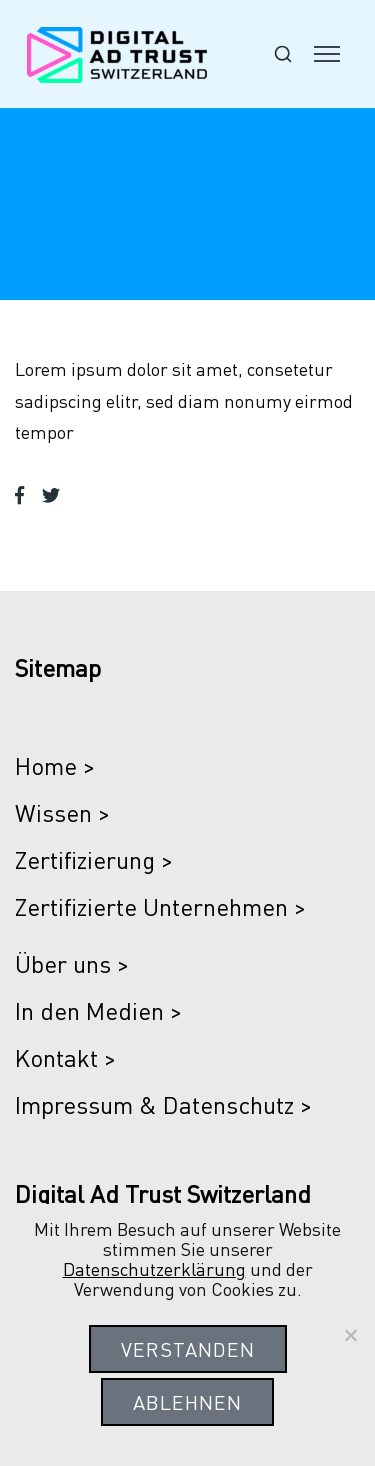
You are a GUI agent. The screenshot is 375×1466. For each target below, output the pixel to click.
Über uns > (72, 963)
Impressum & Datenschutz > (163, 1104)
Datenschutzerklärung (154, 1268)
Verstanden (188, 1349)
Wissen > (62, 812)
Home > (55, 765)
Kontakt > (65, 1057)
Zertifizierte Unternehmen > (160, 906)
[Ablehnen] (350, 1335)
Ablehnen (187, 1402)
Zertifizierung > (94, 859)
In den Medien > (98, 1010)
